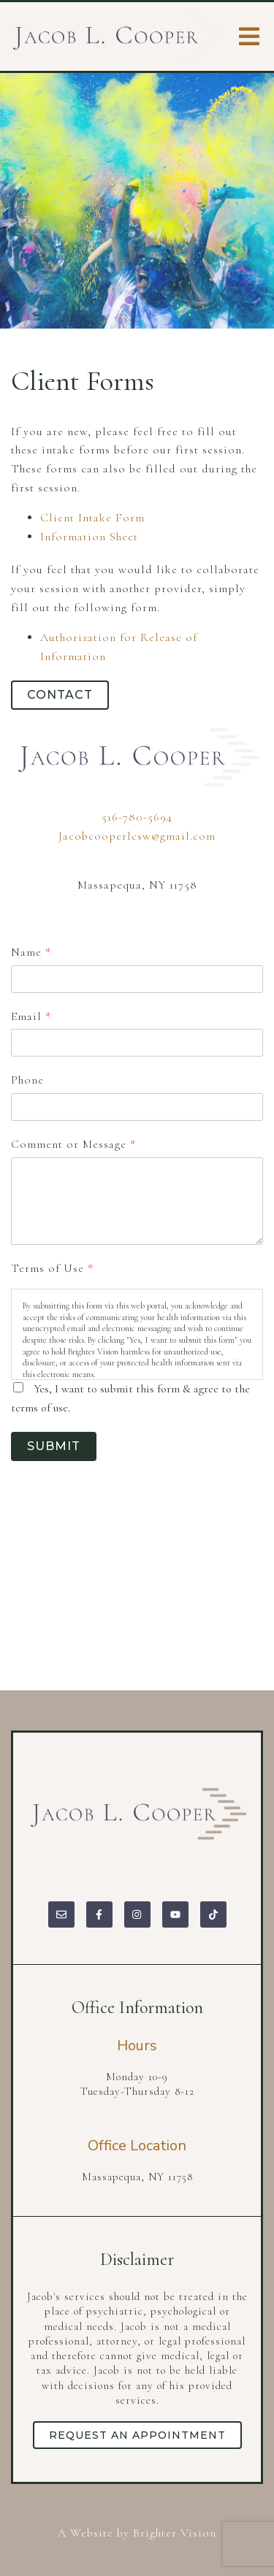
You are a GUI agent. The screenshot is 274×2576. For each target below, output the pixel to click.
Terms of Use (52, 1268)
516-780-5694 (137, 817)
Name (30, 952)
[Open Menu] (249, 36)
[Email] (61, 1914)
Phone (27, 1080)
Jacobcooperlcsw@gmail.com (137, 836)
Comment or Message (73, 1144)
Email (30, 1016)
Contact (60, 695)
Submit (53, 1446)
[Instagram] (137, 1914)
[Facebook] (99, 1914)
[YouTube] (175, 1914)
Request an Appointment (137, 2435)
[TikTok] (213, 1914)
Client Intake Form (92, 517)
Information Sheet (89, 536)
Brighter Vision (174, 2533)
